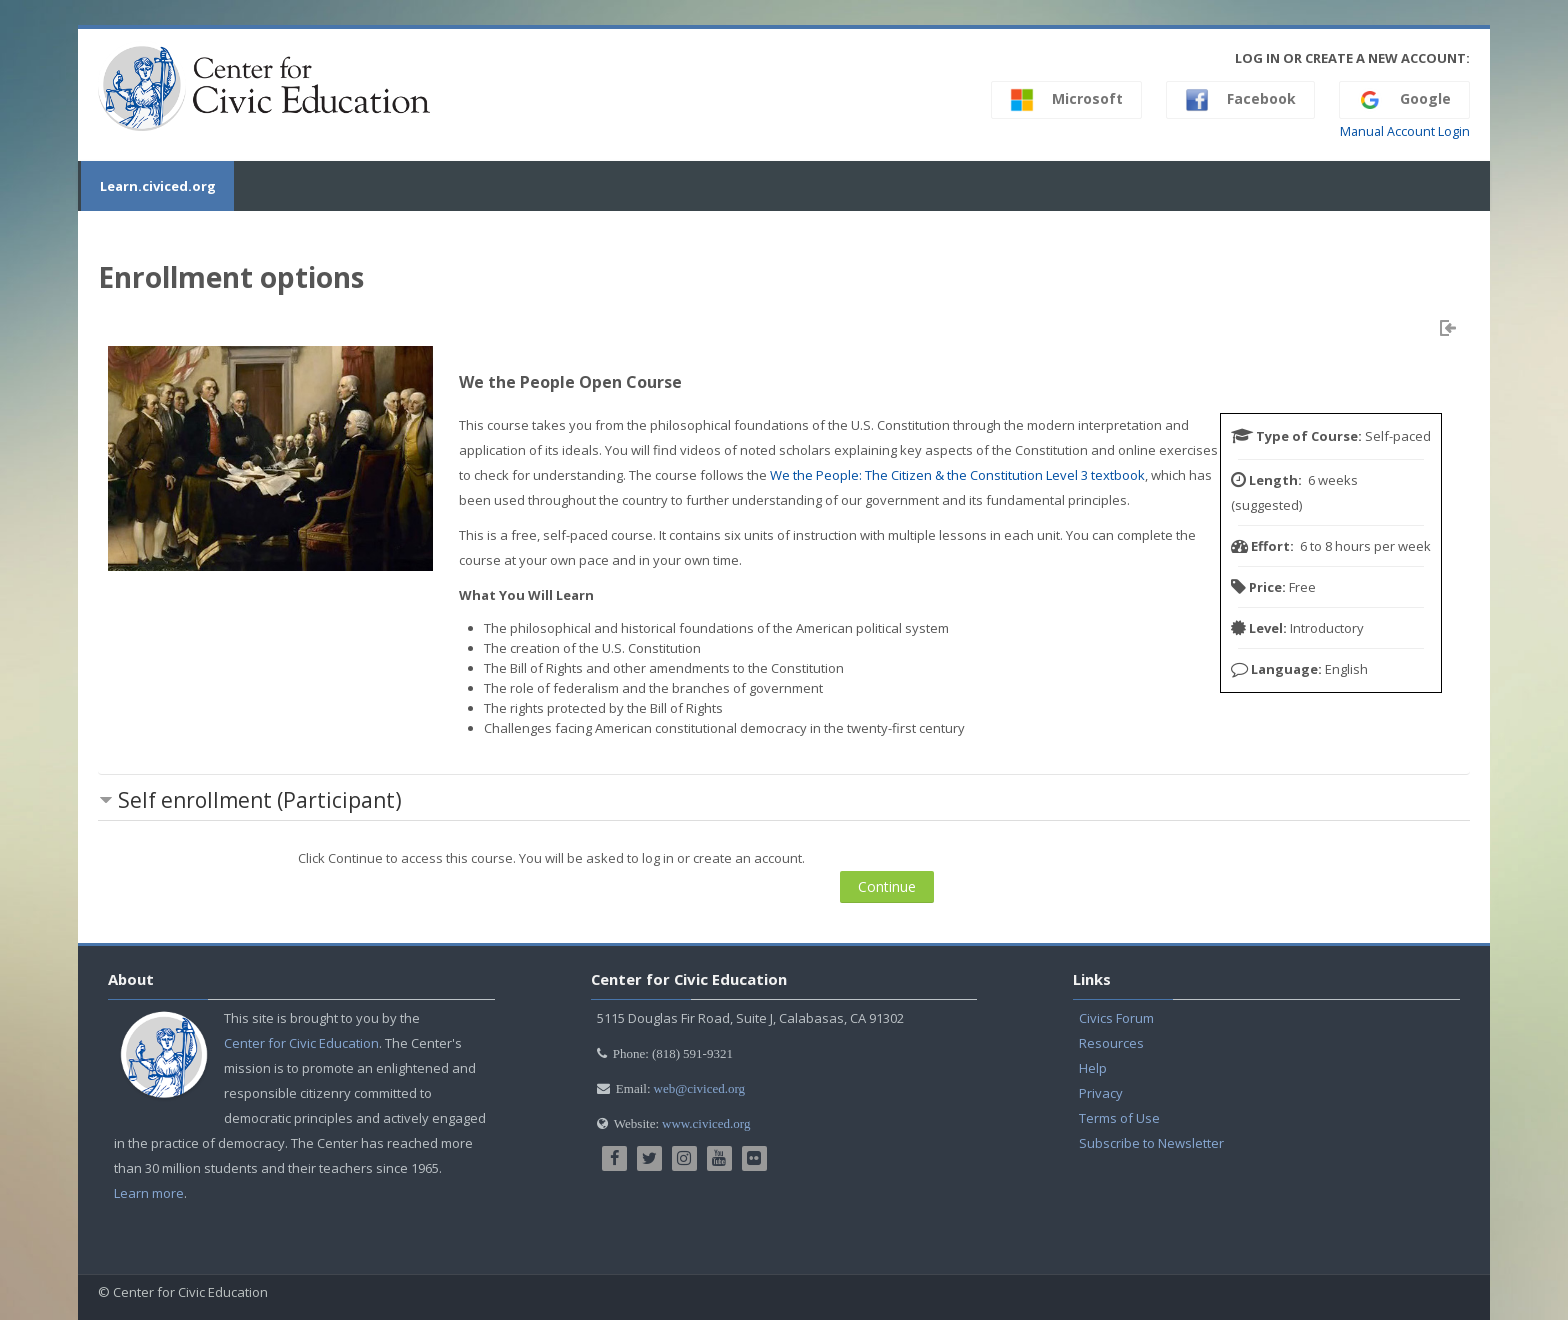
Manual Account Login (1405, 131)
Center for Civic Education (301, 1043)
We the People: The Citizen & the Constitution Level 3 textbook (957, 475)
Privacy (1101, 1093)
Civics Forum (1116, 1018)
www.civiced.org (706, 1123)
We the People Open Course (570, 382)
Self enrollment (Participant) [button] (260, 800)
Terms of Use (1119, 1118)
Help (1093, 1068)
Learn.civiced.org (156, 186)
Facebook (1240, 100)
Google (1404, 100)
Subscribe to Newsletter (1151, 1143)
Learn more (149, 1193)
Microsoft (1066, 100)
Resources (1111, 1043)
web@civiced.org (700, 1088)
